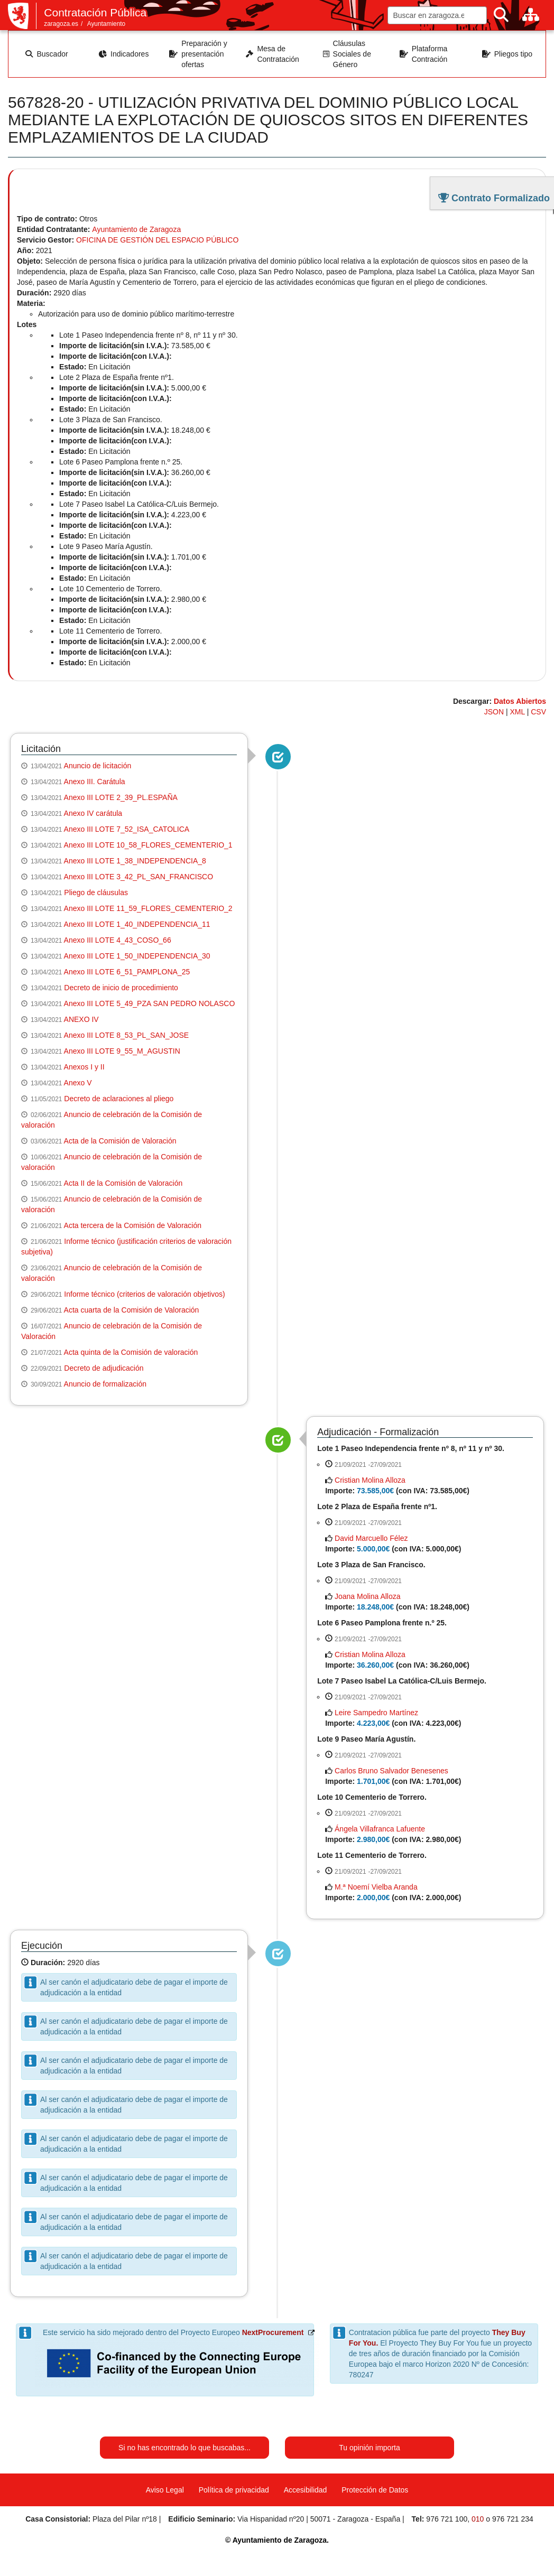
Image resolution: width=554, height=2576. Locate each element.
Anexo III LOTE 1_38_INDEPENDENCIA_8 (135, 861)
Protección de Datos (374, 2490)
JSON (494, 712)
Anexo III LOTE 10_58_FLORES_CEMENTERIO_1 (148, 845)
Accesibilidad (305, 2490)
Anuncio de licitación (98, 765)
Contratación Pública (95, 12)
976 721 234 (512, 2519)
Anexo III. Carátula (94, 781)
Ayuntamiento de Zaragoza (136, 229)
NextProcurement (273, 2332)
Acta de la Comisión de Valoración (120, 1141)
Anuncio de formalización (105, 1384)
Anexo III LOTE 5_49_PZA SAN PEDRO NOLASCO (149, 1003)
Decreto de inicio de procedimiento (121, 987)
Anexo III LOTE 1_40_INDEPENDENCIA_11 (137, 924)
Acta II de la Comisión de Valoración (123, 1183)
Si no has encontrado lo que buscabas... (184, 2447)
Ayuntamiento (106, 23)
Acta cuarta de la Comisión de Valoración (131, 1310)
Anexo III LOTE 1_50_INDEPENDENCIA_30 (137, 956)
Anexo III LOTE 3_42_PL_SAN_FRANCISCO (138, 876)
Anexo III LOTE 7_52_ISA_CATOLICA (127, 829)
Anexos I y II (84, 1067)
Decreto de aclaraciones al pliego (118, 1098)
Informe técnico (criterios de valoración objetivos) (144, 1294)
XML (517, 712)
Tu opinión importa (369, 2447)
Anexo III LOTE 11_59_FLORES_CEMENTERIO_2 (148, 908)
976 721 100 (446, 2519)
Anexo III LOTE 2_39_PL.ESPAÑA (121, 797)
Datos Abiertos (520, 701)
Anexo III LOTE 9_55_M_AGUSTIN (122, 1051)
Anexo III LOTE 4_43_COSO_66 (117, 940)
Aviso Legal (165, 2490)
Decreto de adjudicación (103, 1368)
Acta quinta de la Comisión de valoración (131, 1352)
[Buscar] (501, 15)
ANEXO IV (81, 1019)
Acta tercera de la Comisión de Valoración (132, 1225)
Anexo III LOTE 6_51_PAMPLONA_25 (127, 972)
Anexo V (78, 1082)
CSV (538, 712)
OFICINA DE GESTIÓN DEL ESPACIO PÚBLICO (157, 240)
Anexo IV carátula (93, 813)
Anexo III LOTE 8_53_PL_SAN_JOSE (126, 1035)
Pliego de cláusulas (96, 892)
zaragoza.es (61, 23)
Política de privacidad (234, 2490)
